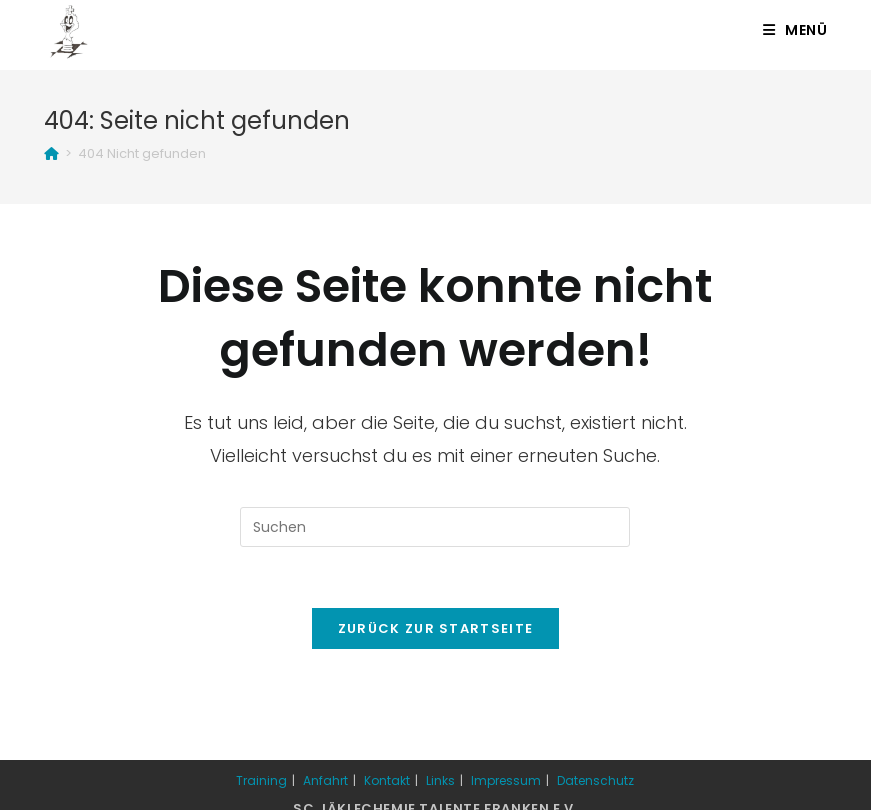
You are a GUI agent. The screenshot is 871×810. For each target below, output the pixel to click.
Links (440, 780)
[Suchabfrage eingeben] (435, 527)
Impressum (506, 780)
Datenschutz (595, 780)
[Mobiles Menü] (795, 30)
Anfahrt (325, 780)
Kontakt (387, 780)
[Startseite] (51, 153)
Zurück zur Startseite (435, 628)
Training (261, 780)
